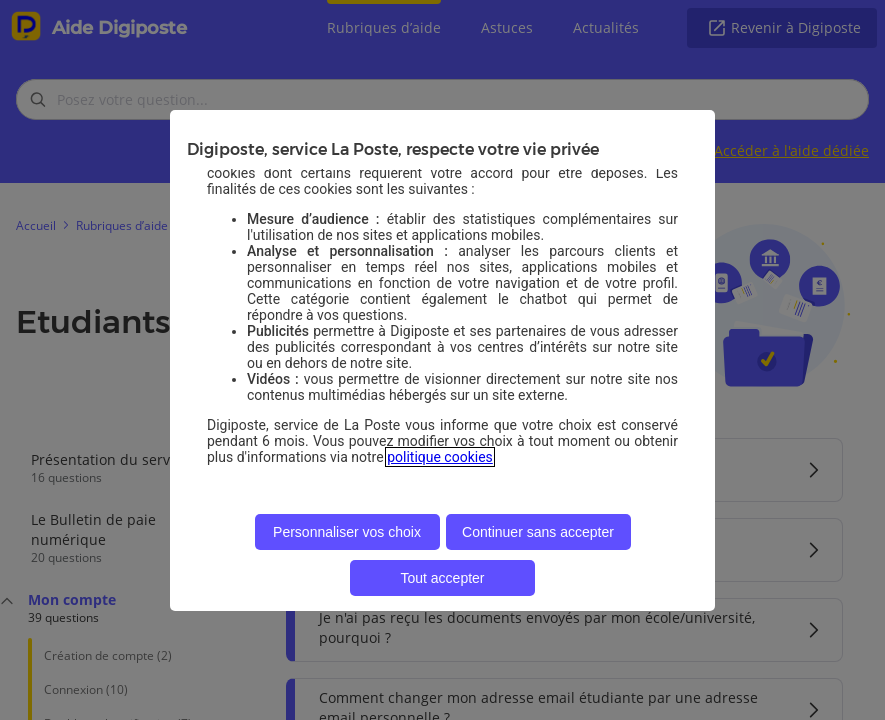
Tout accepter (442, 578)
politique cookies (440, 457)
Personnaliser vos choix (347, 532)
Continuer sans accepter (538, 532)
